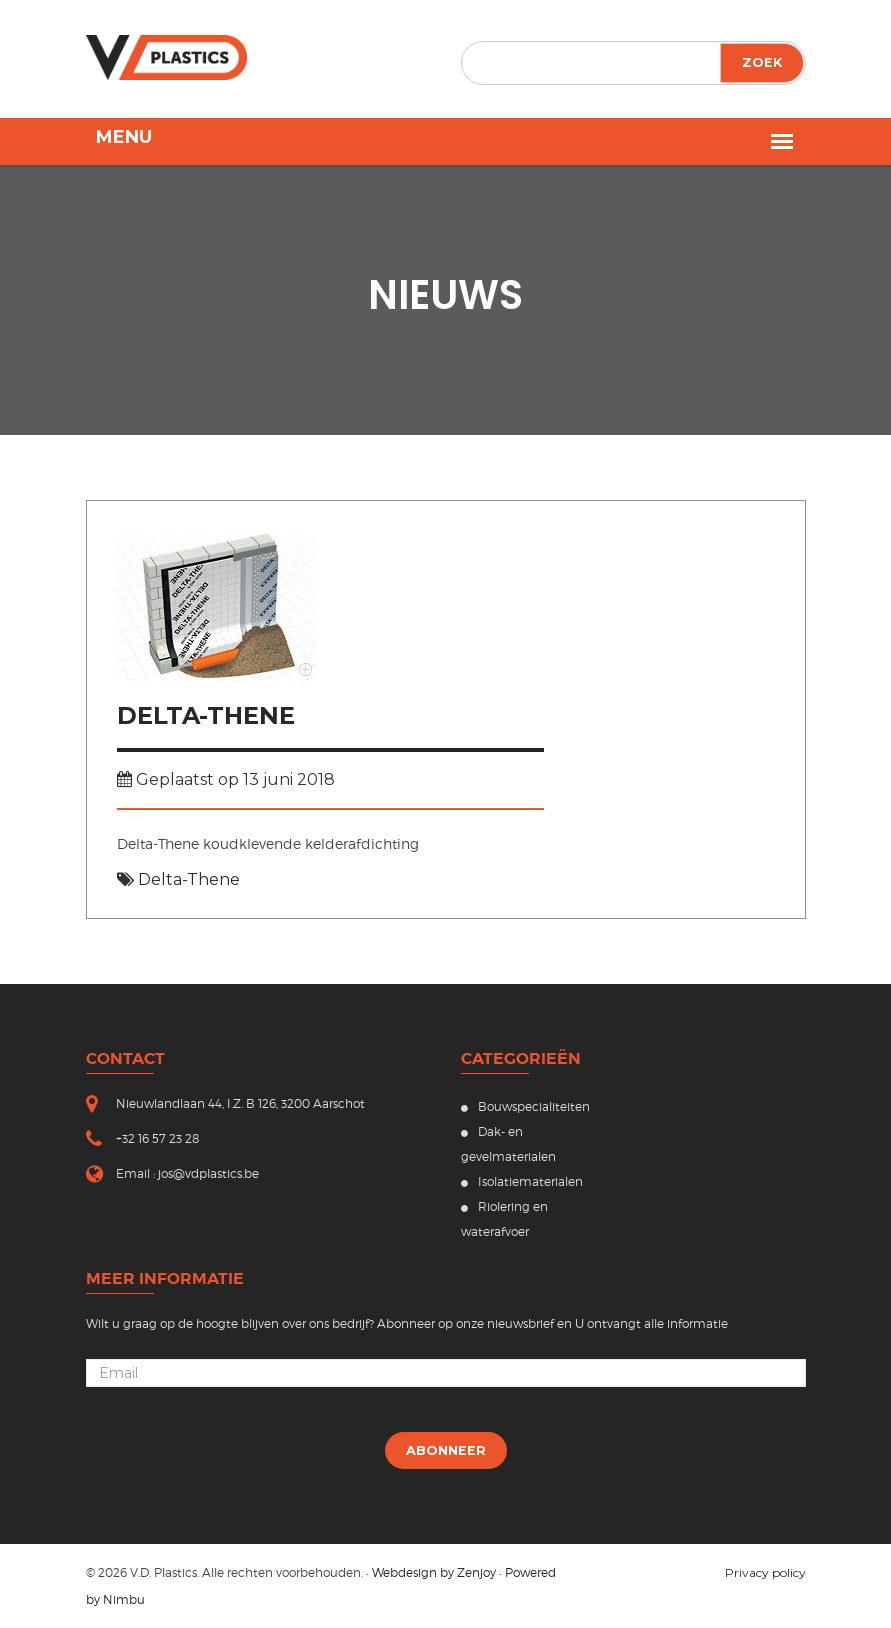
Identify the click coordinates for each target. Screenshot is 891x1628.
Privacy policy (765, 1572)
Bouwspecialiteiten (525, 1106)
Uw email (119, 1342)
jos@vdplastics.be (208, 1173)
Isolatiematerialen (522, 1181)
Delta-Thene (206, 715)
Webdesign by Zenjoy (434, 1572)
